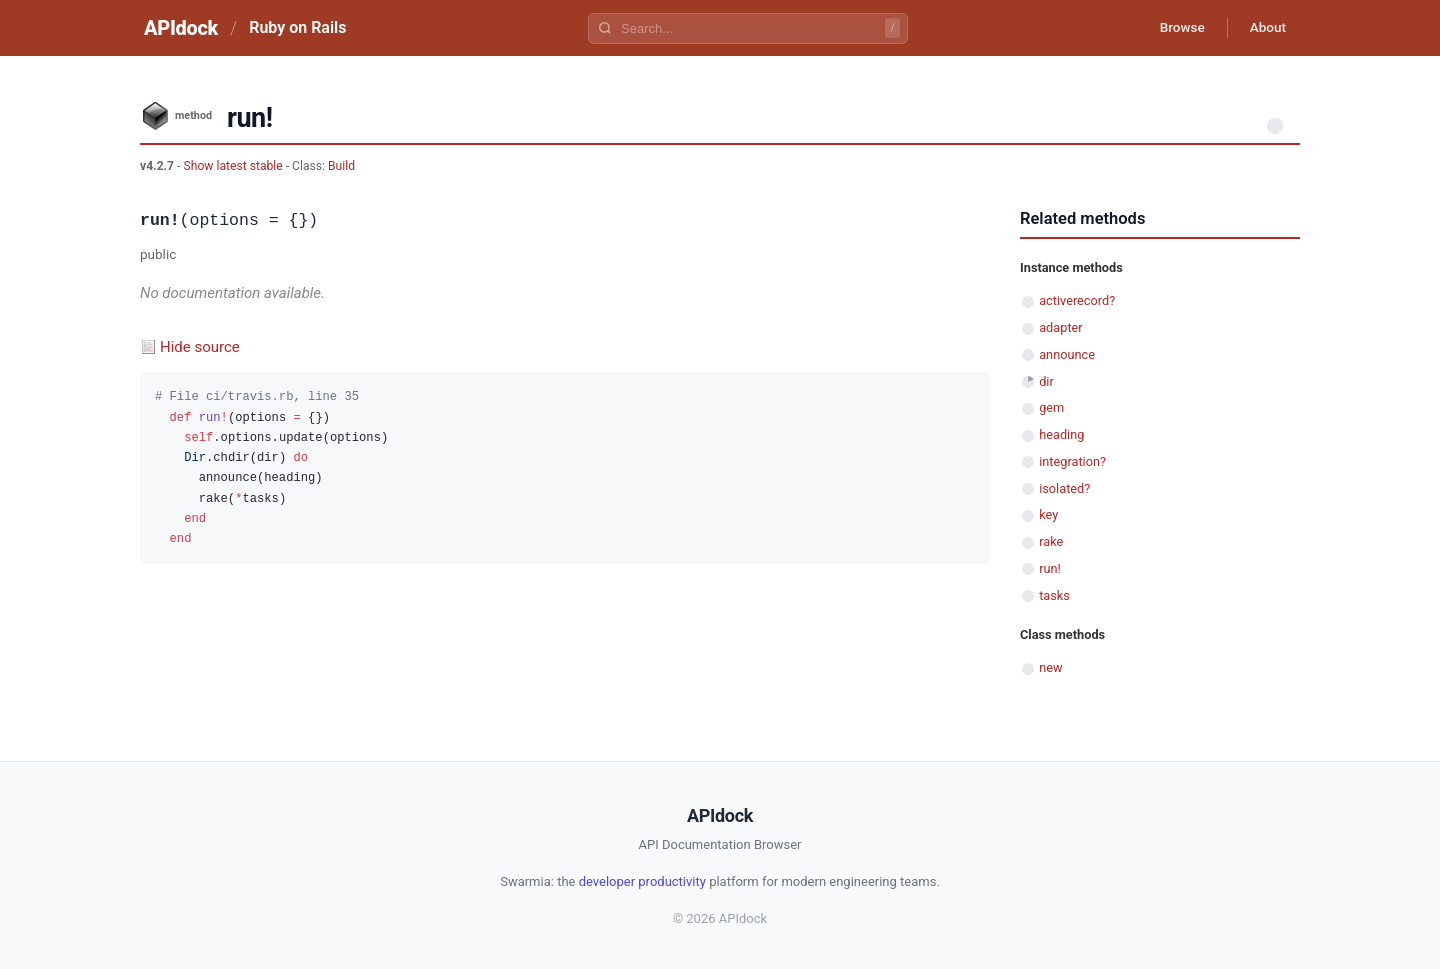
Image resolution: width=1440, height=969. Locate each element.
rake (1051, 541)
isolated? (1064, 488)
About (1265, 28)
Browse (1174, 28)
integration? (1072, 461)
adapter (1060, 327)
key (1048, 514)
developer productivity (642, 881)
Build (341, 166)
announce (1067, 354)
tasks (1054, 595)
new (1050, 667)
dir (1046, 381)
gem (1051, 407)
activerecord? (1077, 300)
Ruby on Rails (297, 27)
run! (1050, 568)
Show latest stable (234, 166)
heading (1061, 434)
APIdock (181, 28)
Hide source (200, 347)
